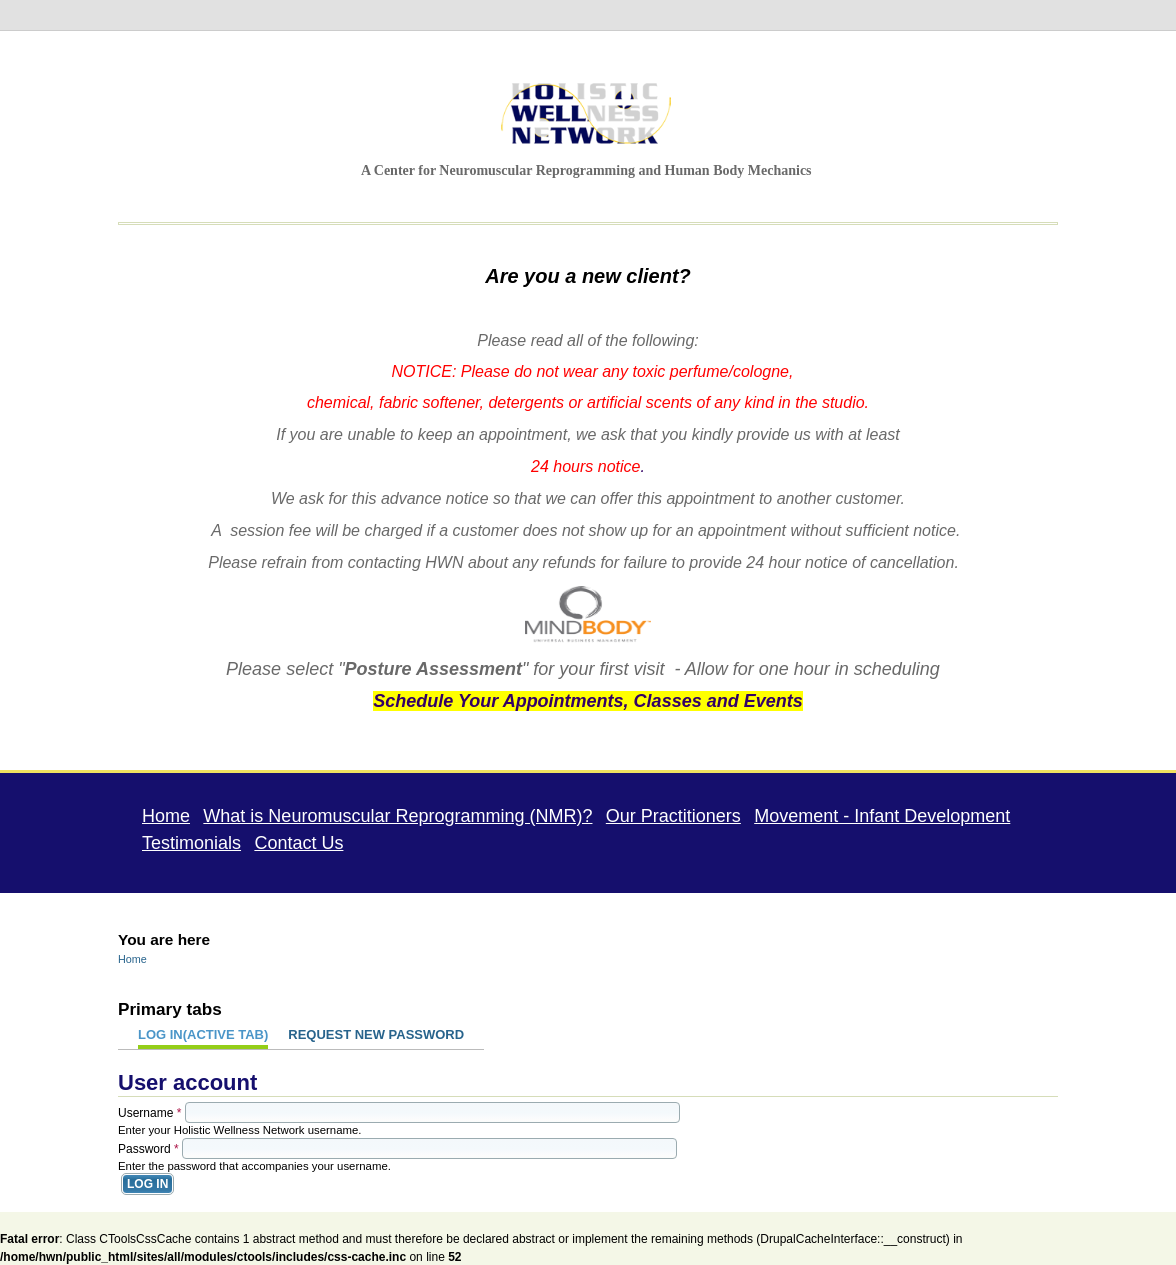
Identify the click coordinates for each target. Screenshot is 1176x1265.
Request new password (376, 1033)
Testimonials (191, 842)
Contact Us (298, 842)
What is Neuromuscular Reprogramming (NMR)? (397, 815)
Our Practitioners (673, 815)
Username (149, 1112)
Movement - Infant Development (882, 815)
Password (148, 1148)
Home (166, 815)
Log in (203, 1033)
